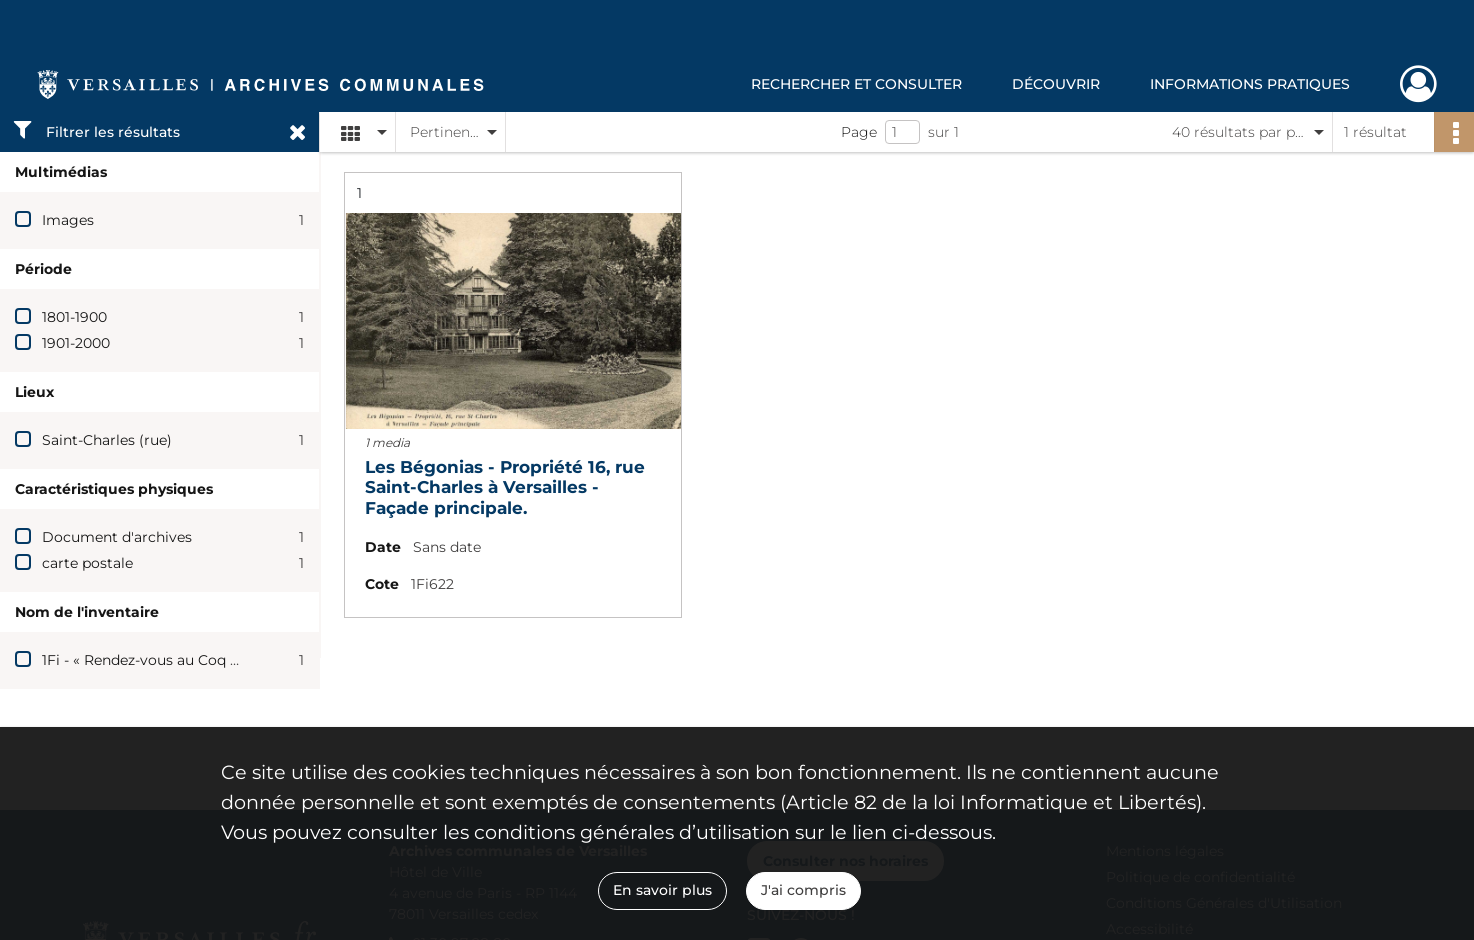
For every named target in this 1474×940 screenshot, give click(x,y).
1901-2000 (76, 343)
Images (68, 220)
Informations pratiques (1250, 84)
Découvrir (1056, 84)
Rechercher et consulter (856, 84)
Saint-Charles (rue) (107, 440)
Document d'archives (117, 537)
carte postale (87, 563)
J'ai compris (803, 890)
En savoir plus (662, 890)
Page (859, 132)
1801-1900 (74, 317)
